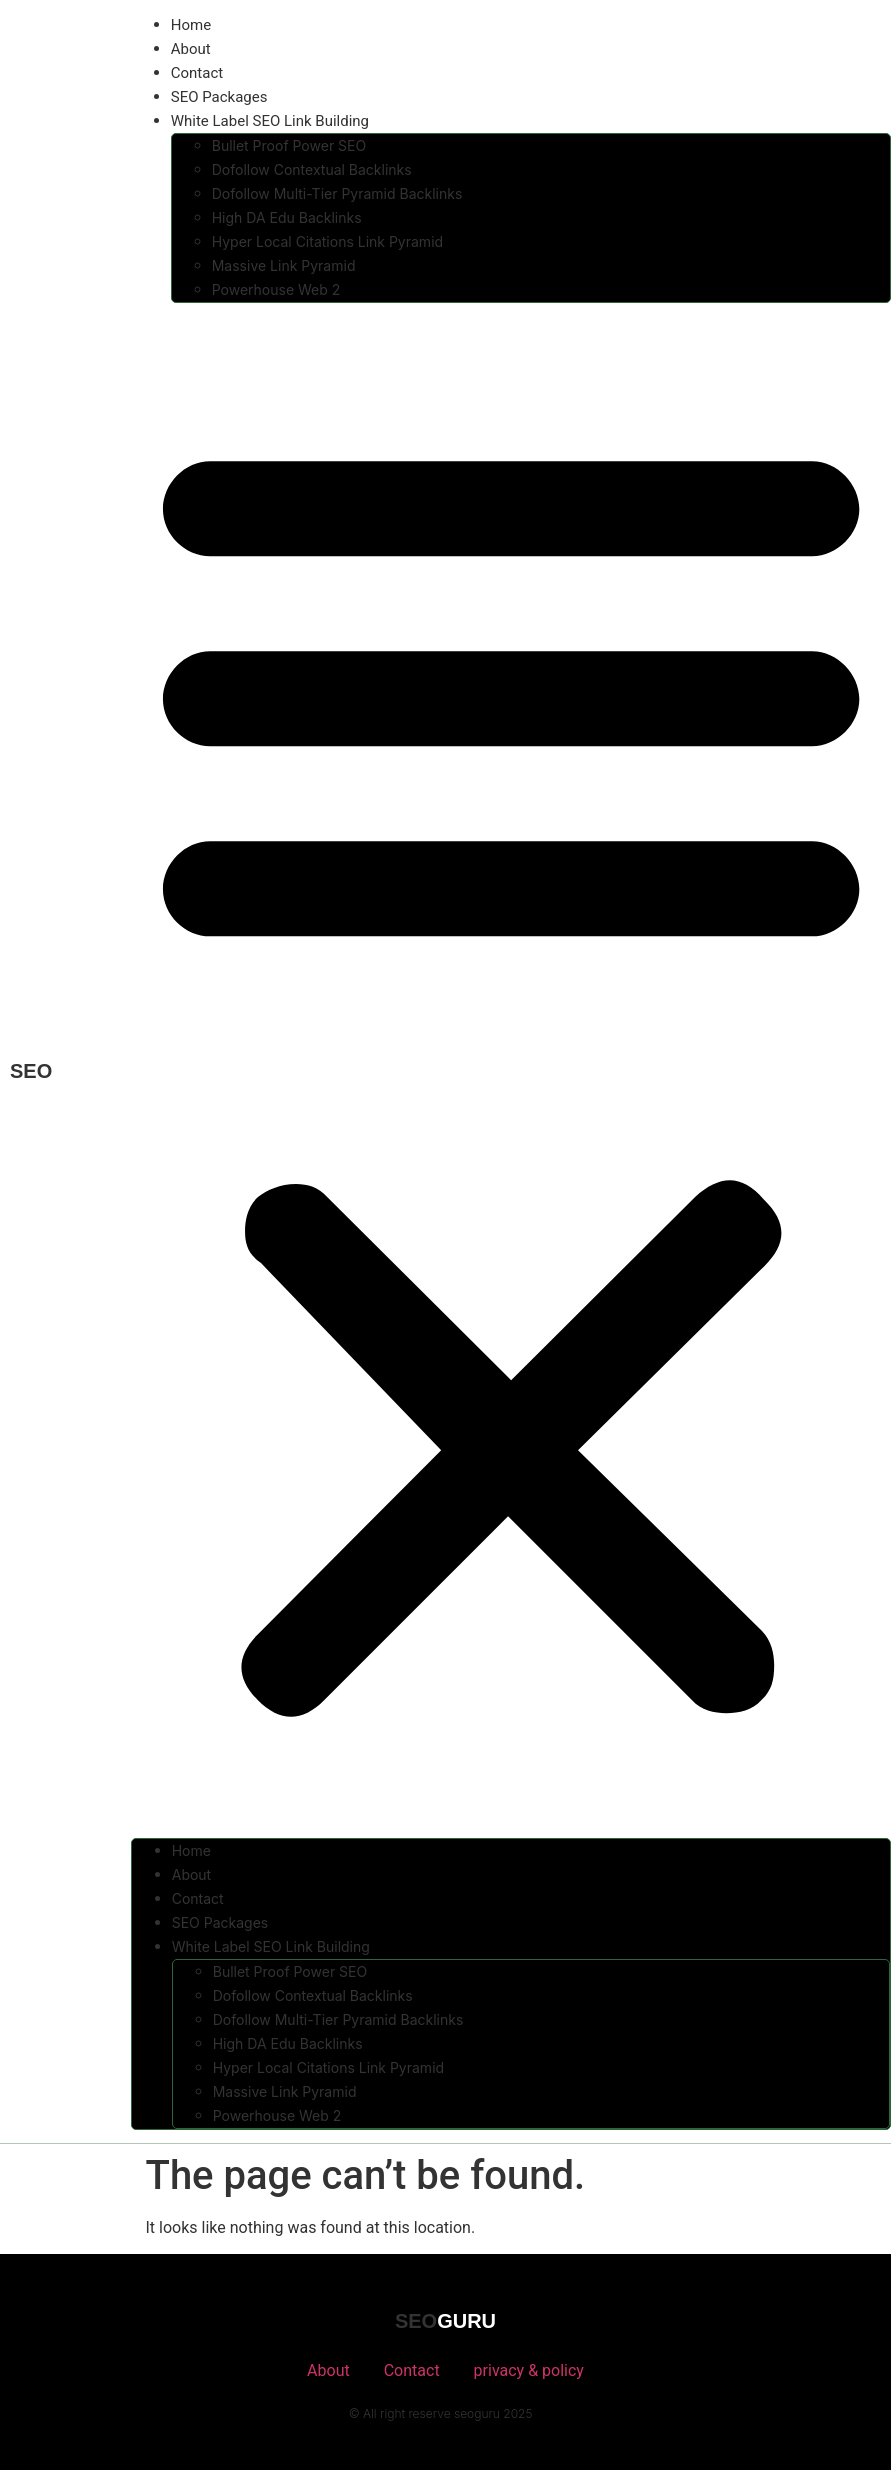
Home (191, 25)
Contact (197, 73)
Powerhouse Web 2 (276, 289)
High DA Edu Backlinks (287, 217)
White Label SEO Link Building (270, 121)
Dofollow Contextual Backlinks (312, 169)
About (191, 49)
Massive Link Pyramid (284, 265)
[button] (511, 1070)
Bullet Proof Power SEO (289, 145)
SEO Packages (219, 97)
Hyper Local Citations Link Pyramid (327, 241)
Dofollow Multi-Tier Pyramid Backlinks (337, 193)
